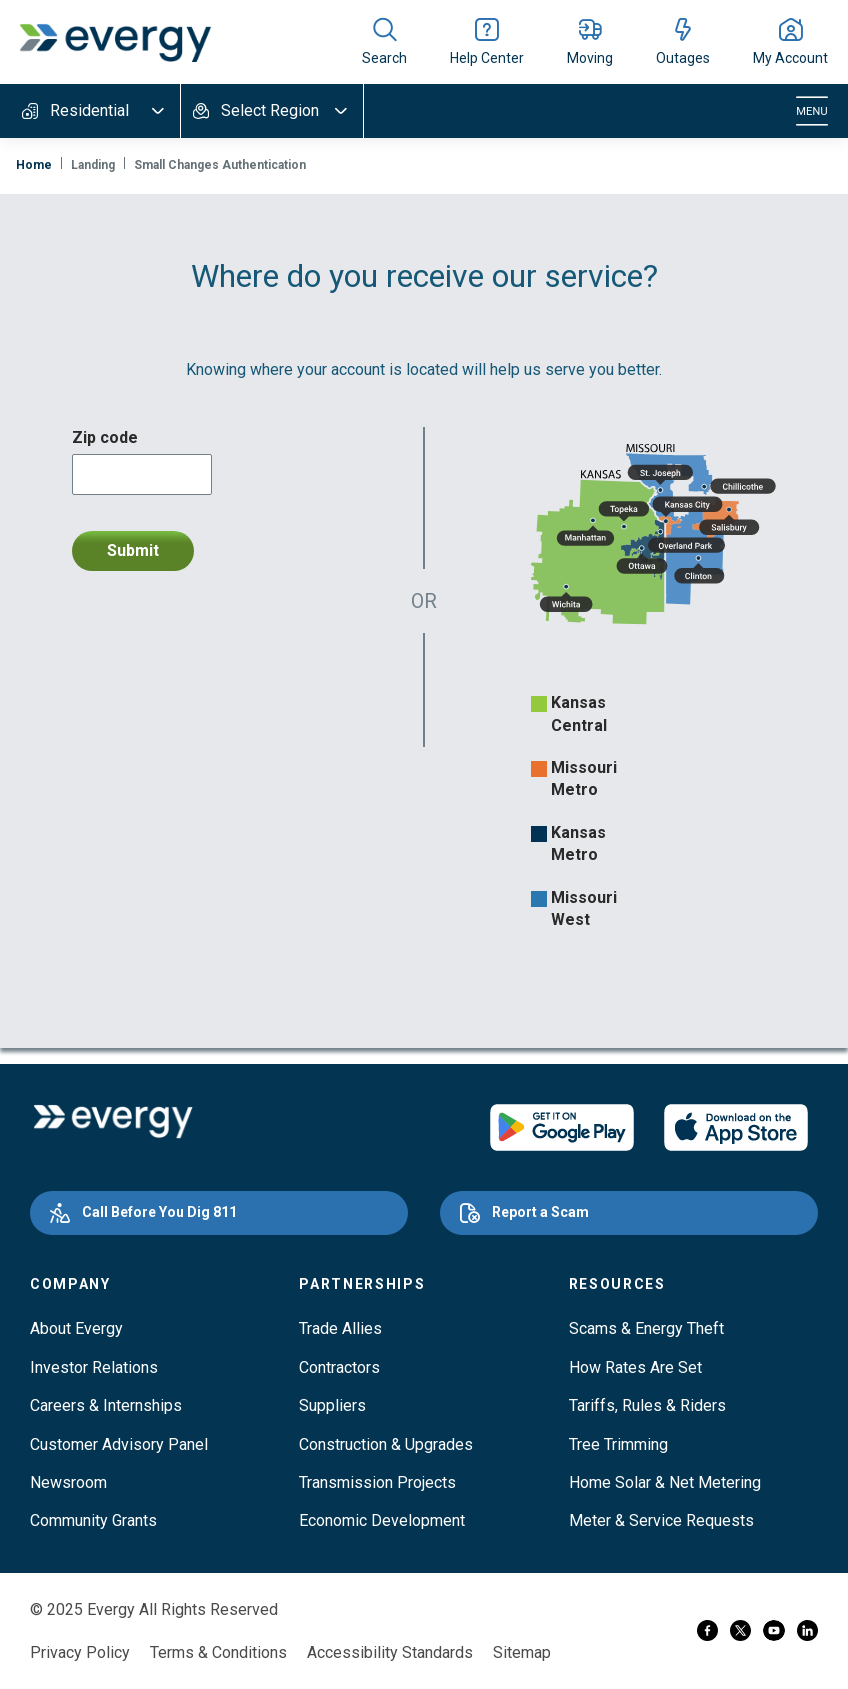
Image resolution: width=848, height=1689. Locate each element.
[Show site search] (384, 42)
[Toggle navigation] (812, 111)
